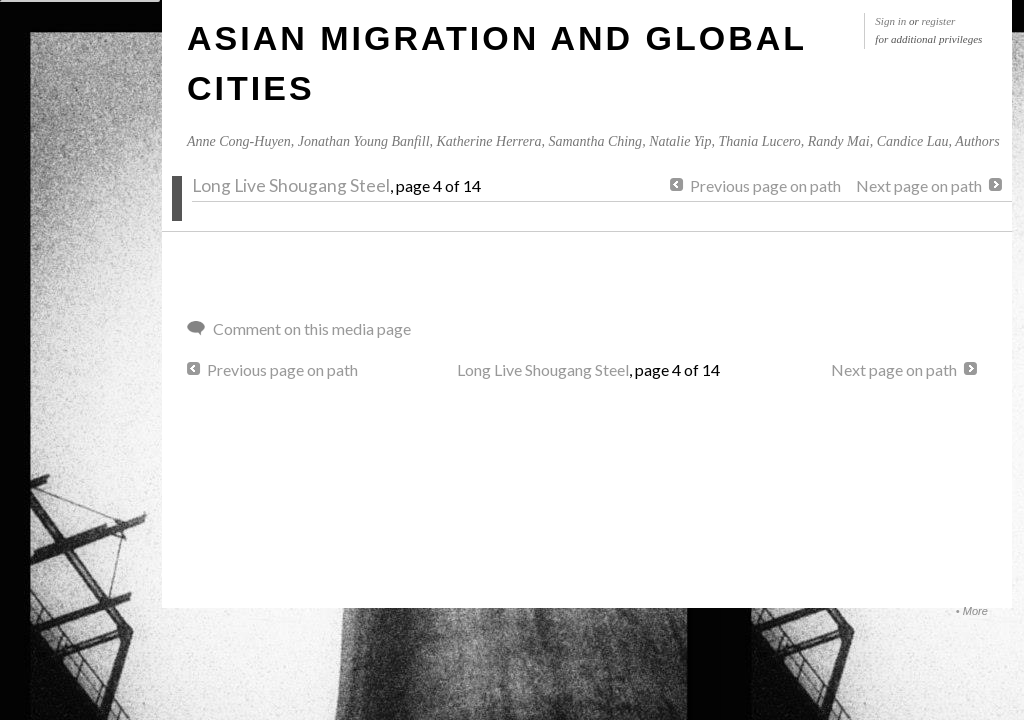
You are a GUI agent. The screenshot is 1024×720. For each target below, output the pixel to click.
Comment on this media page (312, 328)
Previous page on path (765, 185)
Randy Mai (839, 141)
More (975, 611)
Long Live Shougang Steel (291, 185)
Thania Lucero (759, 141)
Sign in (890, 21)
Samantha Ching (595, 141)
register (939, 21)
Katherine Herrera (489, 141)
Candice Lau (913, 141)
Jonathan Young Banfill (364, 141)
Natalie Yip (680, 141)
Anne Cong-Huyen (239, 141)
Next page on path (919, 185)
